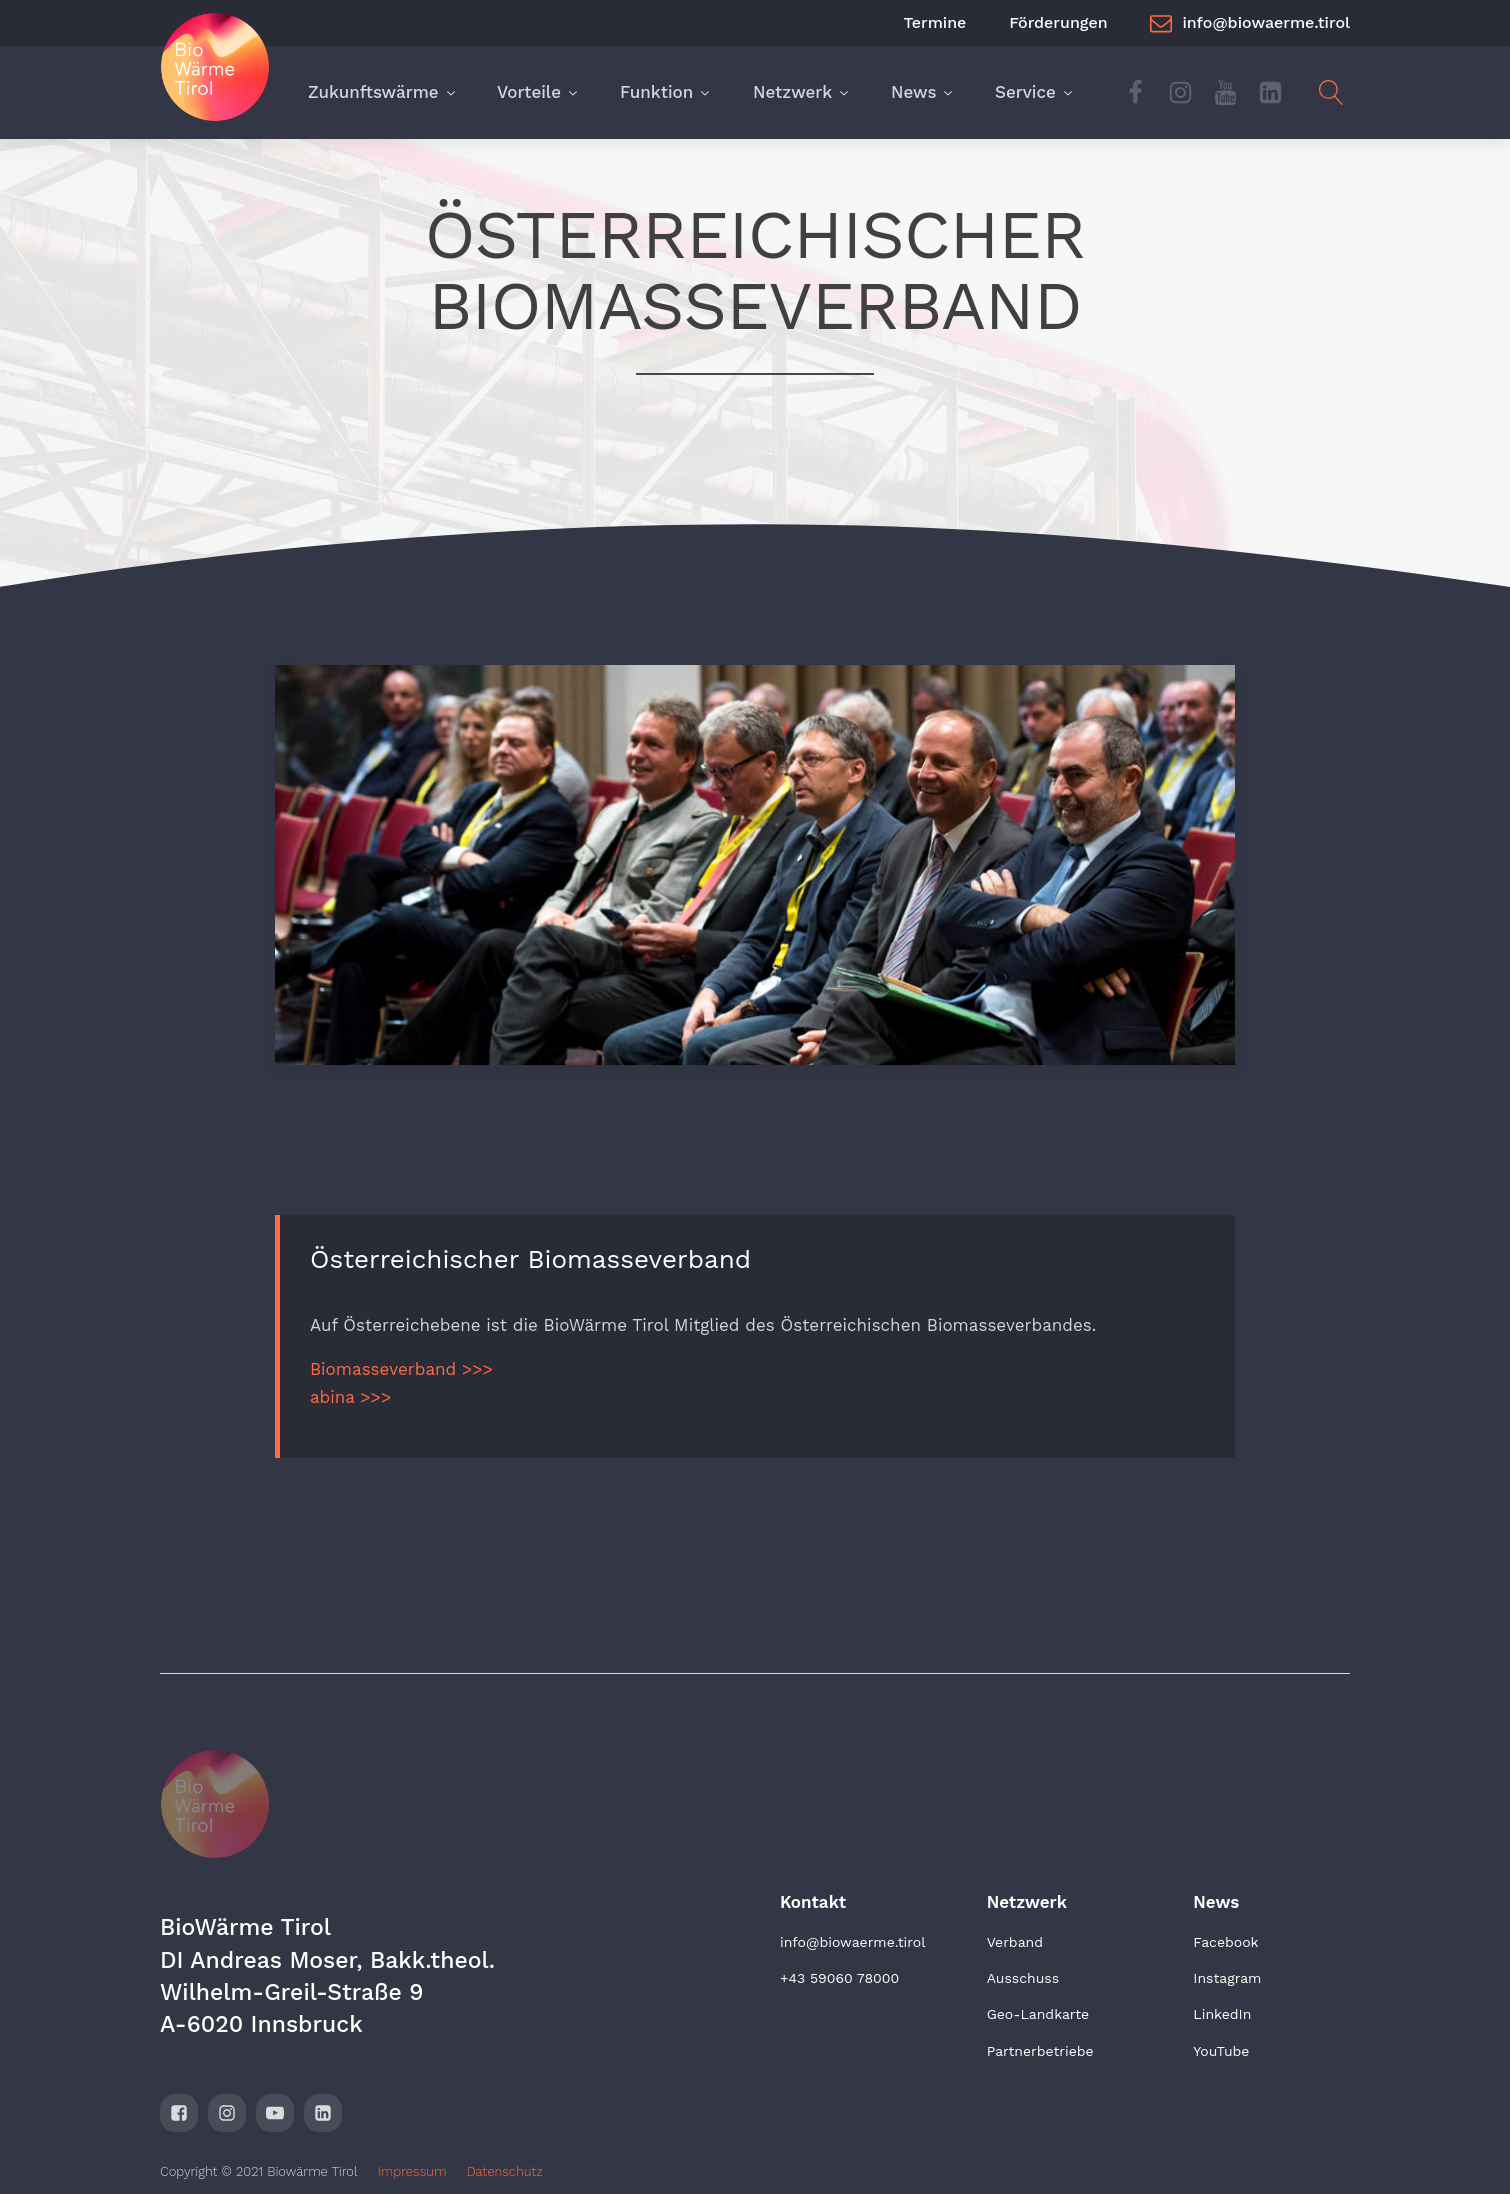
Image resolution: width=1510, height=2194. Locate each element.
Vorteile (538, 92)
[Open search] (1331, 92)
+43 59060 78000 (839, 1978)
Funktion (666, 92)
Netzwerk (802, 92)
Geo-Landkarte (1038, 2014)
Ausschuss (1023, 1978)
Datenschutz (504, 2171)
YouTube (1221, 2051)
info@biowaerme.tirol (853, 1942)
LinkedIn (1222, 2014)
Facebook (1225, 1942)
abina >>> (350, 1397)
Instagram (1227, 1978)
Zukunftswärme (383, 92)
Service (1035, 92)
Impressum (412, 2171)
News (923, 92)
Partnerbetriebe (1040, 2051)
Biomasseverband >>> (401, 1369)
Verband (1015, 1942)
